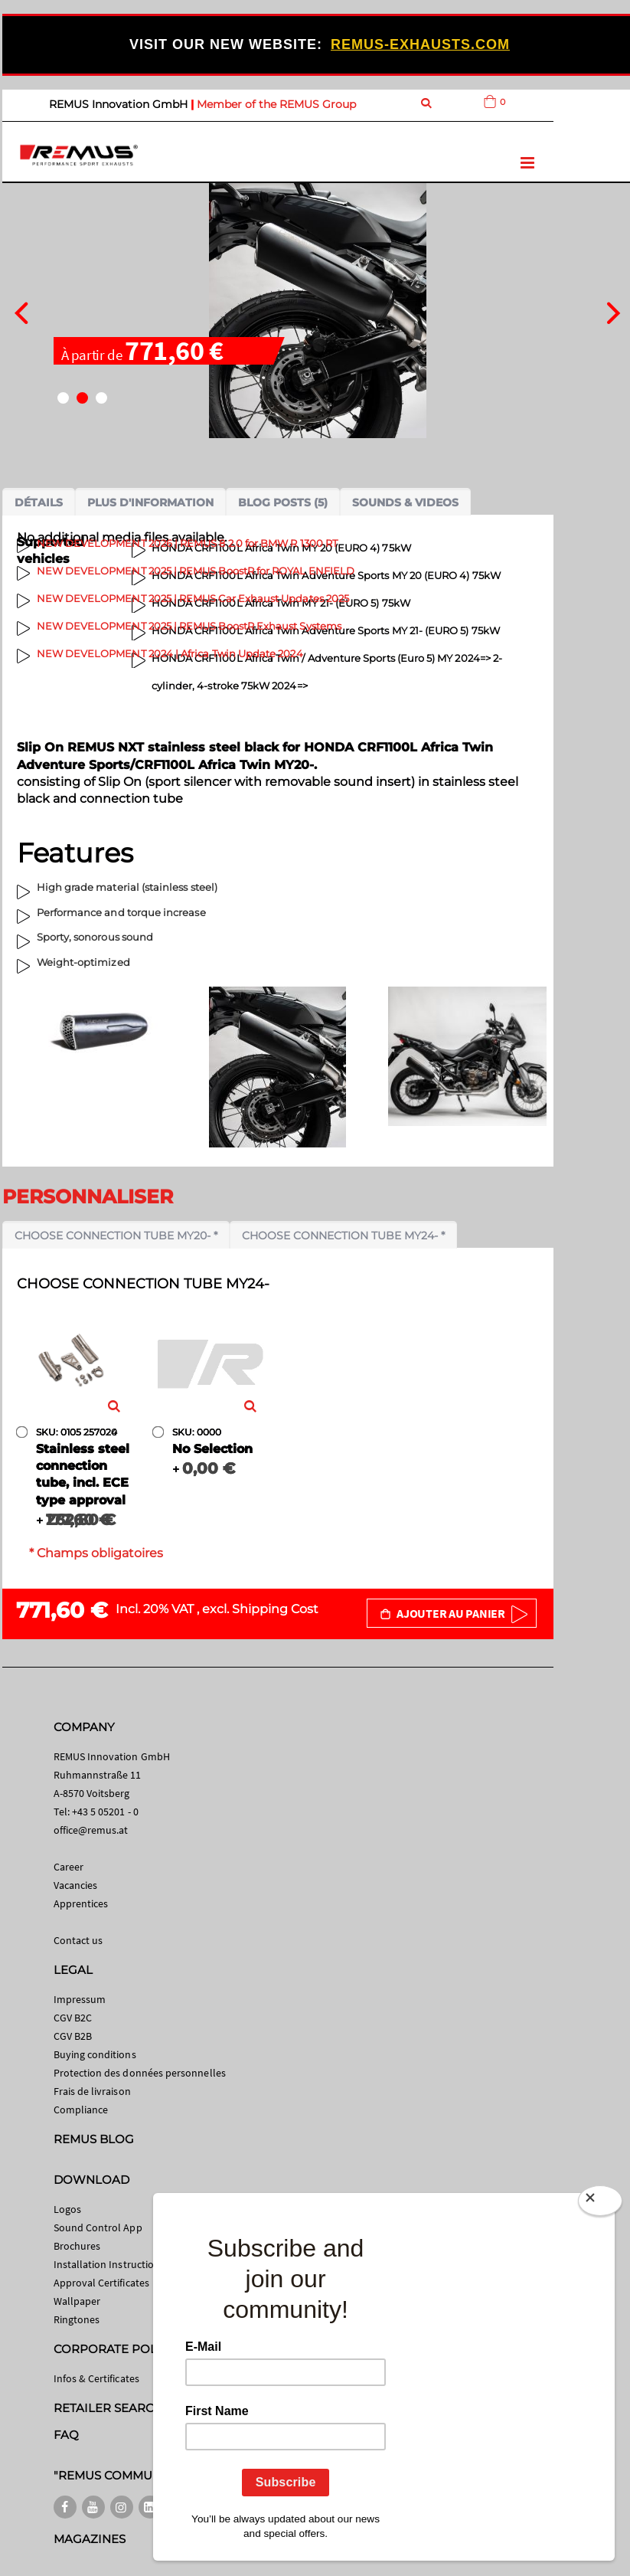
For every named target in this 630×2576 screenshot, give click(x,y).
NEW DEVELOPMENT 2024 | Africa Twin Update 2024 (170, 653)
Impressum (80, 1999)
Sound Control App (98, 2227)
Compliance (81, 2109)
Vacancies (76, 1885)
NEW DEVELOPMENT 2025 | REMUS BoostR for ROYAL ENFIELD (195, 571)
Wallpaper (77, 2301)
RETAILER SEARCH (109, 2408)
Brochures (77, 2246)
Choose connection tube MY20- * (116, 1235)
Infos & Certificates (96, 2378)
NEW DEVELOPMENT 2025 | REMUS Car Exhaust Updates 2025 (193, 598)
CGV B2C (73, 2017)
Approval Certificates (101, 2283)
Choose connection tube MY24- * (343, 1235)
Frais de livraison (92, 2091)
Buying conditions (95, 2054)
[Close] (600, 2203)
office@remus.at (91, 1830)
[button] (63, 398)
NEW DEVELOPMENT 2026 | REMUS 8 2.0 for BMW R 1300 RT (187, 543)
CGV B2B (73, 2036)
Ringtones (77, 2319)
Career (68, 1867)
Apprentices (81, 1903)
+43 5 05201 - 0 (105, 1811)
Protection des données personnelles (140, 2073)
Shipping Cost (275, 1609)
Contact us (78, 1940)
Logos (67, 2209)
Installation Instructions (109, 2264)
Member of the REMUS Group (276, 104)
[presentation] (21, 311)
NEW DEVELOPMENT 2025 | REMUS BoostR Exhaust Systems (189, 626)
